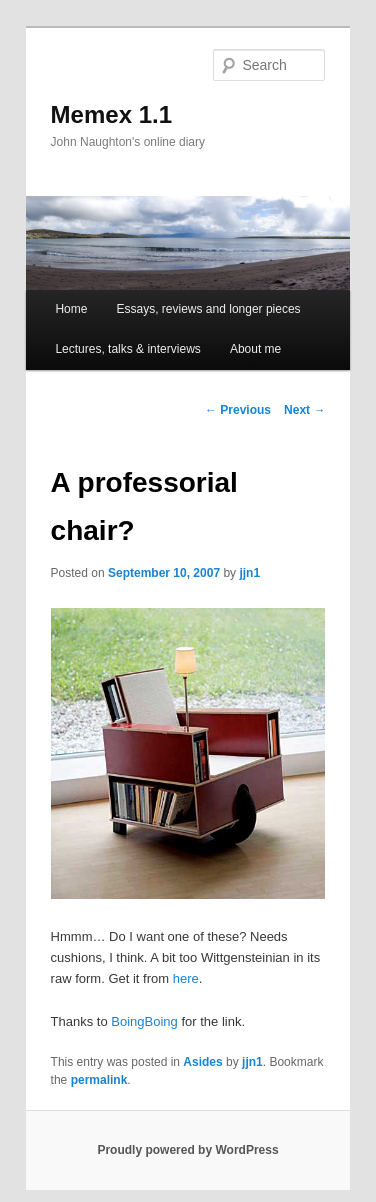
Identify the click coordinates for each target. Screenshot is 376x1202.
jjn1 (249, 573)
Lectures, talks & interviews (127, 349)
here (186, 978)
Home (71, 309)
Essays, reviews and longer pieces (209, 309)
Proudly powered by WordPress (187, 1150)
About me (255, 349)
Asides (202, 1062)
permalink (99, 1080)
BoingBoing (144, 1021)
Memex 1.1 (111, 114)
